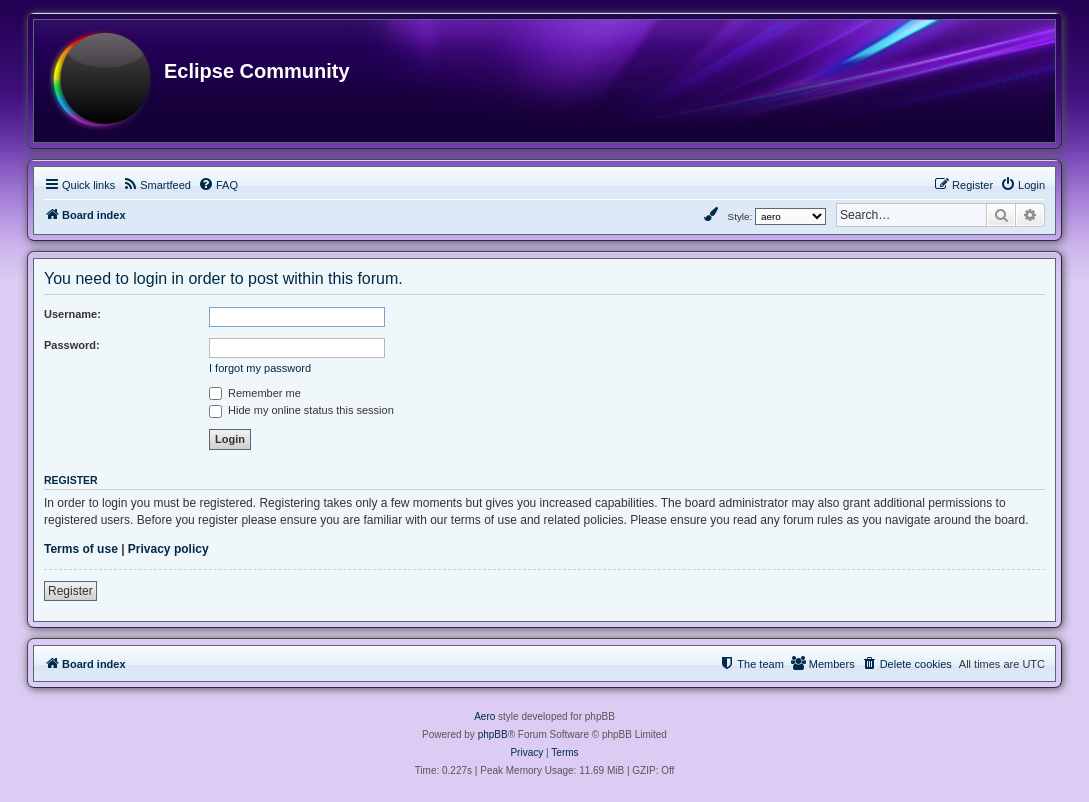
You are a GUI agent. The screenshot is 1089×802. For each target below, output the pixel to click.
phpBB (493, 734)
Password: (72, 345)
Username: (72, 314)
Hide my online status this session (301, 410)
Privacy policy (168, 549)
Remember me (255, 393)
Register (70, 591)
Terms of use (81, 549)
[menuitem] (156, 185)
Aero (484, 716)
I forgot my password (260, 368)
